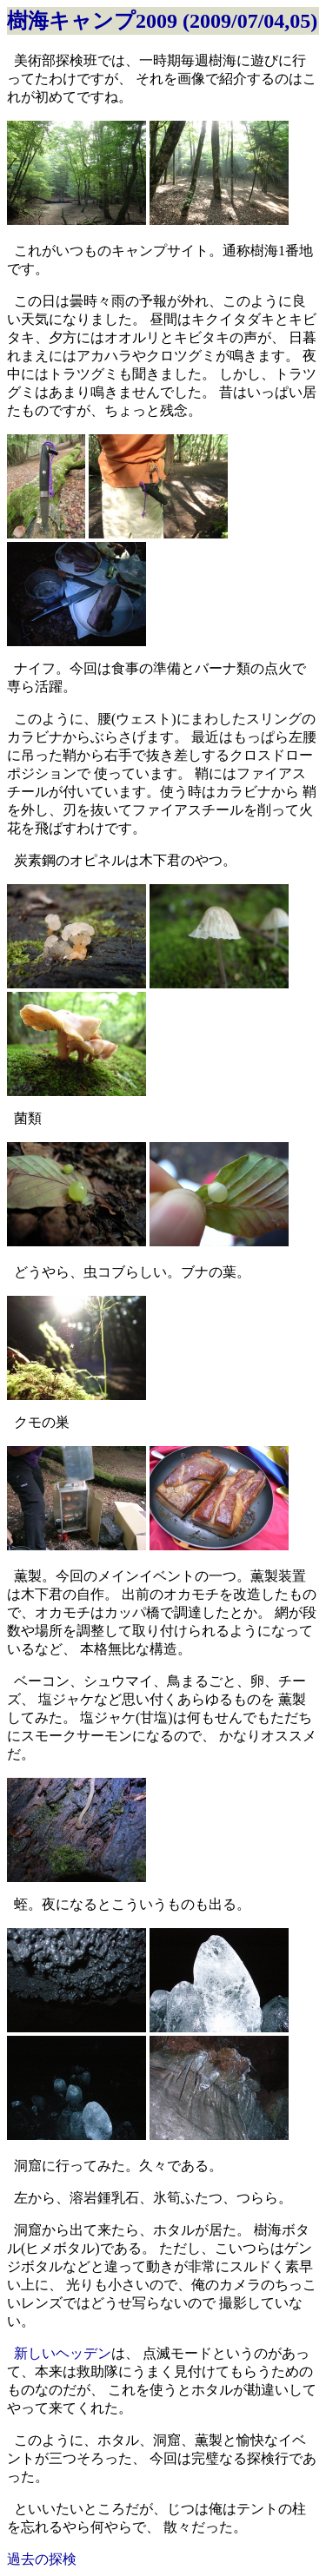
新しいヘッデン (62, 2353)
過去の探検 (42, 2559)
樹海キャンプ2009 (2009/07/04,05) (162, 21)
